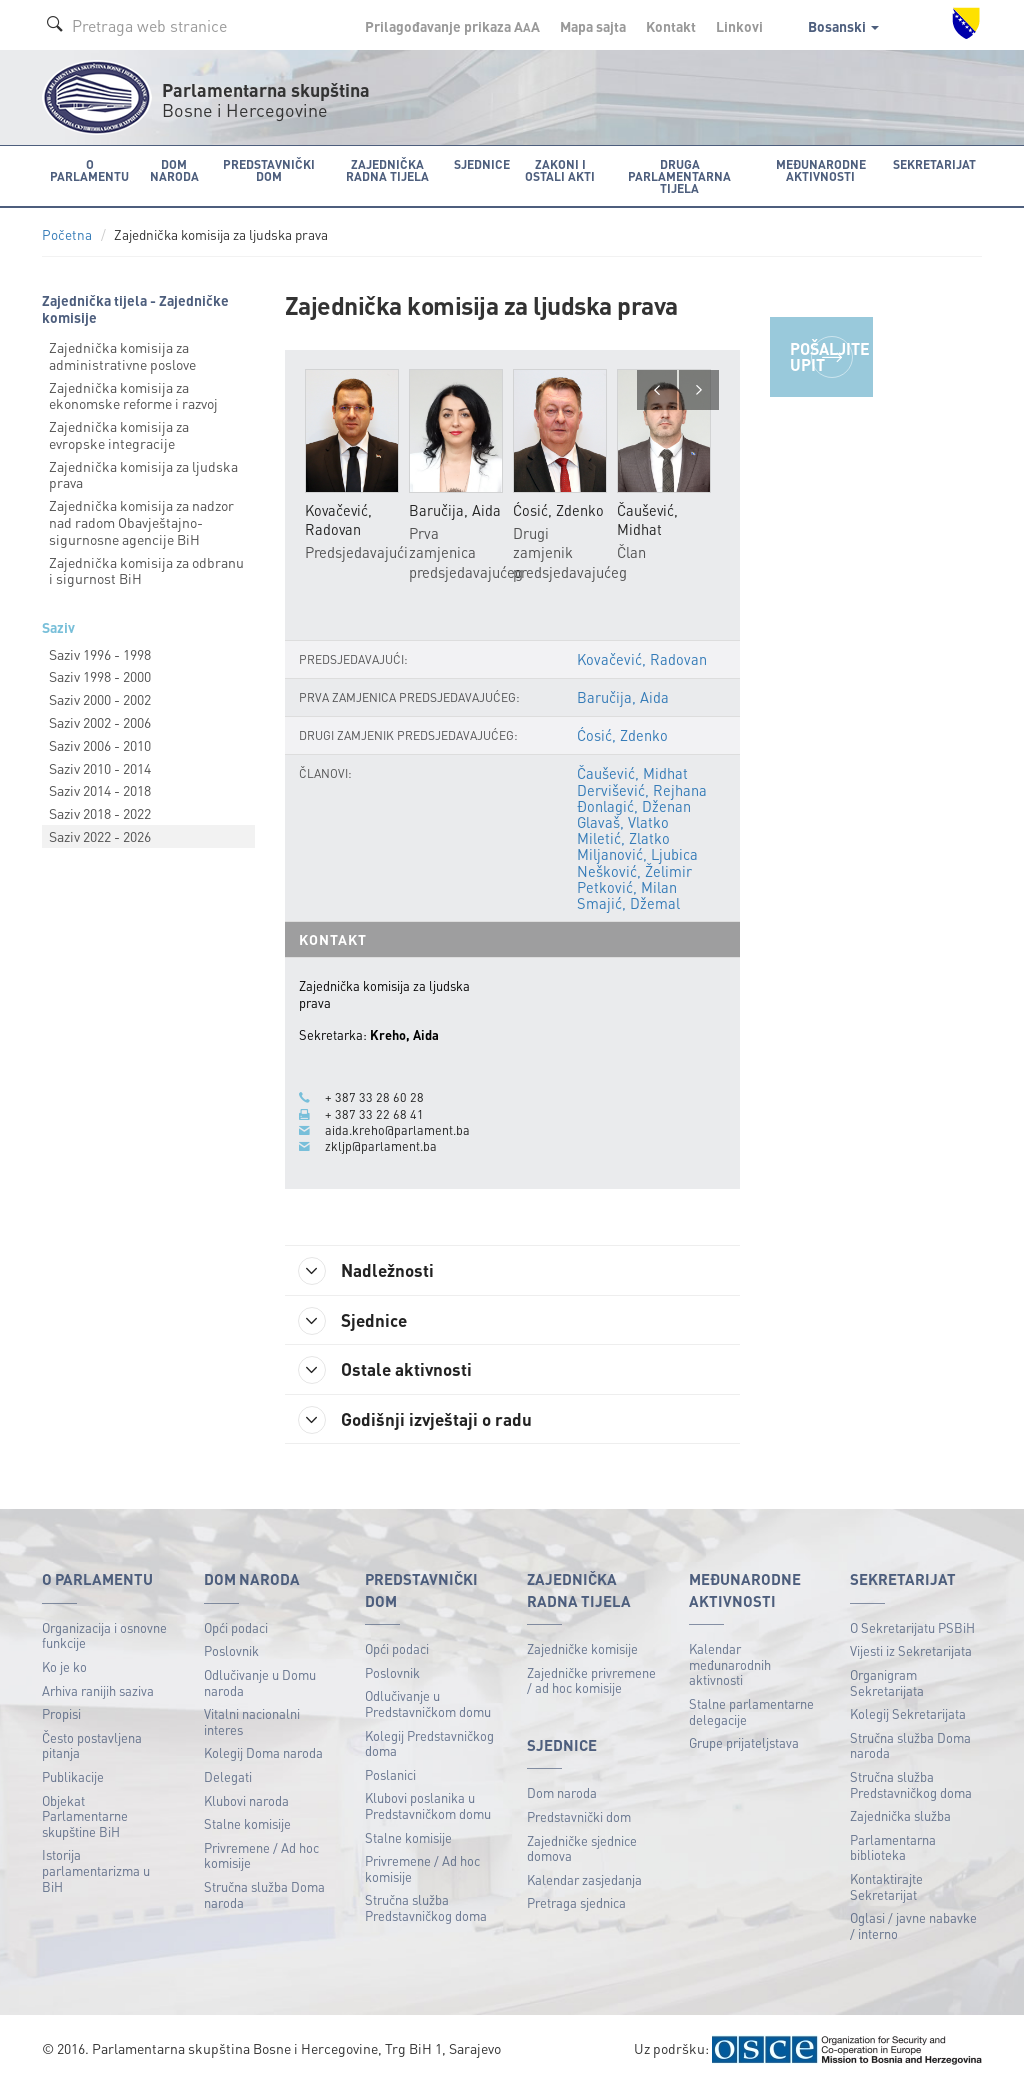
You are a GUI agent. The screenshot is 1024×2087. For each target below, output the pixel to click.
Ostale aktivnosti (389, 1371)
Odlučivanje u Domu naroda (260, 1684)
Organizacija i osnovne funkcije (104, 1636)
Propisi (61, 1715)
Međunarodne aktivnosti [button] (822, 169)
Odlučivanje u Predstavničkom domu (428, 1705)
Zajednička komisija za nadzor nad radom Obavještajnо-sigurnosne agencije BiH (141, 522)
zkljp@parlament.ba (381, 1146)
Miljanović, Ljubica (636, 854)
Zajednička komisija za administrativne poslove (122, 354)
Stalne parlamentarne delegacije (751, 1713)
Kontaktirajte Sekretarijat (886, 1888)
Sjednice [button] (478, 163)
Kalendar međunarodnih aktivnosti (730, 1666)
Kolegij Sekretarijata (908, 1715)
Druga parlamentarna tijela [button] (678, 175)
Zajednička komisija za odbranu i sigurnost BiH (146, 569)
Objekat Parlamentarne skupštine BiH (85, 1817)
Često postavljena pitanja (92, 1746)
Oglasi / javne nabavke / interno (913, 1927)
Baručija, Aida (622, 697)
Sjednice (356, 1321)
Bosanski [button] (843, 26)
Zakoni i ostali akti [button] (557, 169)
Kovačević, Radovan (641, 659)
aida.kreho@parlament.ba (397, 1130)
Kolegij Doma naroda (263, 1754)
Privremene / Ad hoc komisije (261, 1856)
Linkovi (739, 26)
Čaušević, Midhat (631, 773)
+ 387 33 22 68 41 (374, 1113)
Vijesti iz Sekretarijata (911, 1652)
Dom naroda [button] (172, 169)
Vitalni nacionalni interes (252, 1723)
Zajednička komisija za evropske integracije (119, 434)
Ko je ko (64, 1668)
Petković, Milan (626, 887)
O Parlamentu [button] (89, 169)
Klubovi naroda (246, 1801)
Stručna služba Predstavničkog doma (426, 1909)
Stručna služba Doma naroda (264, 1896)
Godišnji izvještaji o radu (420, 1421)
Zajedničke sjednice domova (582, 1849)
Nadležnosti (370, 1270)
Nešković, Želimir (633, 870)
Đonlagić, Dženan (633, 806)
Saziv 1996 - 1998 (100, 653)
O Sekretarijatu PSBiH (912, 1628)
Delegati (228, 1778)
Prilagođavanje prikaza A (452, 26)
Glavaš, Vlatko (622, 822)
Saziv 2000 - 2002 (100, 699)
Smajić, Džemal (627, 903)
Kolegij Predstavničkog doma (429, 1744)
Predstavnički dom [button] (266, 169)
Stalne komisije (247, 1825)
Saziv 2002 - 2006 (100, 722)
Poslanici (390, 1775)
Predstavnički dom (579, 1818)
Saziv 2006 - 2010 (100, 744)
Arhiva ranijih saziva (98, 1691)
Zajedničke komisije (582, 1650)
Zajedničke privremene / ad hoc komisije (591, 1681)
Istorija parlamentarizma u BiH (96, 1872)
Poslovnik (231, 1652)
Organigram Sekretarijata (887, 1684)
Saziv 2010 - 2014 (100, 767)
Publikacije (73, 1778)
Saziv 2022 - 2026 (100, 836)
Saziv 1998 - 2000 (100, 676)
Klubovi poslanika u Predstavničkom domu (428, 1807)
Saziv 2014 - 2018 (100, 790)
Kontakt (671, 26)
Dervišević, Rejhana (641, 790)
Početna (67, 234)
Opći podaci (236, 1628)
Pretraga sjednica (576, 1904)
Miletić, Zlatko (622, 838)
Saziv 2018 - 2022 (100, 813)
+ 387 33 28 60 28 (374, 1097)
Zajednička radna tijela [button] (384, 169)
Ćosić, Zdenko (621, 735)
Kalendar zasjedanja (584, 1881)
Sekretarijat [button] (935, 163)
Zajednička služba (900, 1817)
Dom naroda (562, 1794)
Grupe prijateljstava (744, 1744)
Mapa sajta (593, 26)
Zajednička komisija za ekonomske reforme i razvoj (133, 394)
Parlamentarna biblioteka (893, 1848)
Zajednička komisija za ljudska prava (143, 473)
